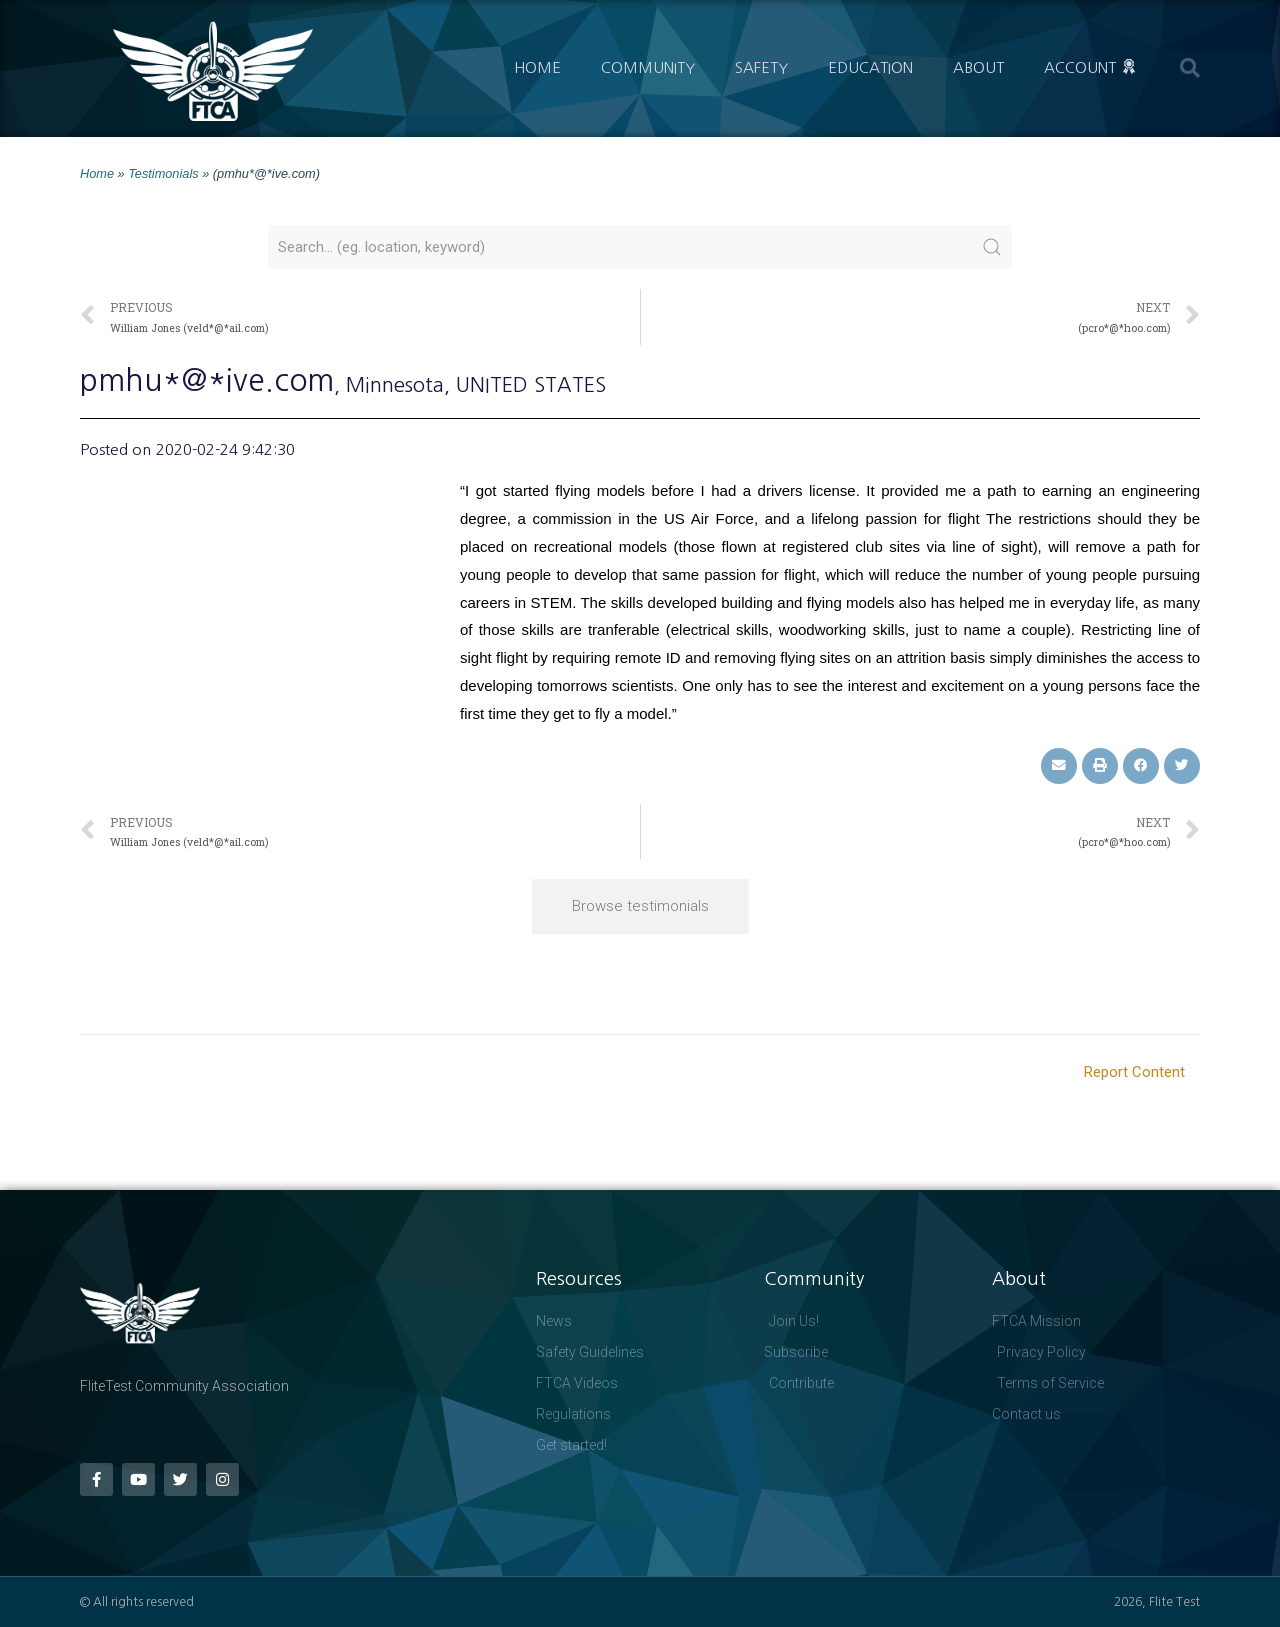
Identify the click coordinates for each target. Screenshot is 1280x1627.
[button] (1190, 68)
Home (537, 67)
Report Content (1134, 1072)
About (978, 67)
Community (648, 67)
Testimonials (163, 173)
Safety (761, 67)
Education (870, 67)
